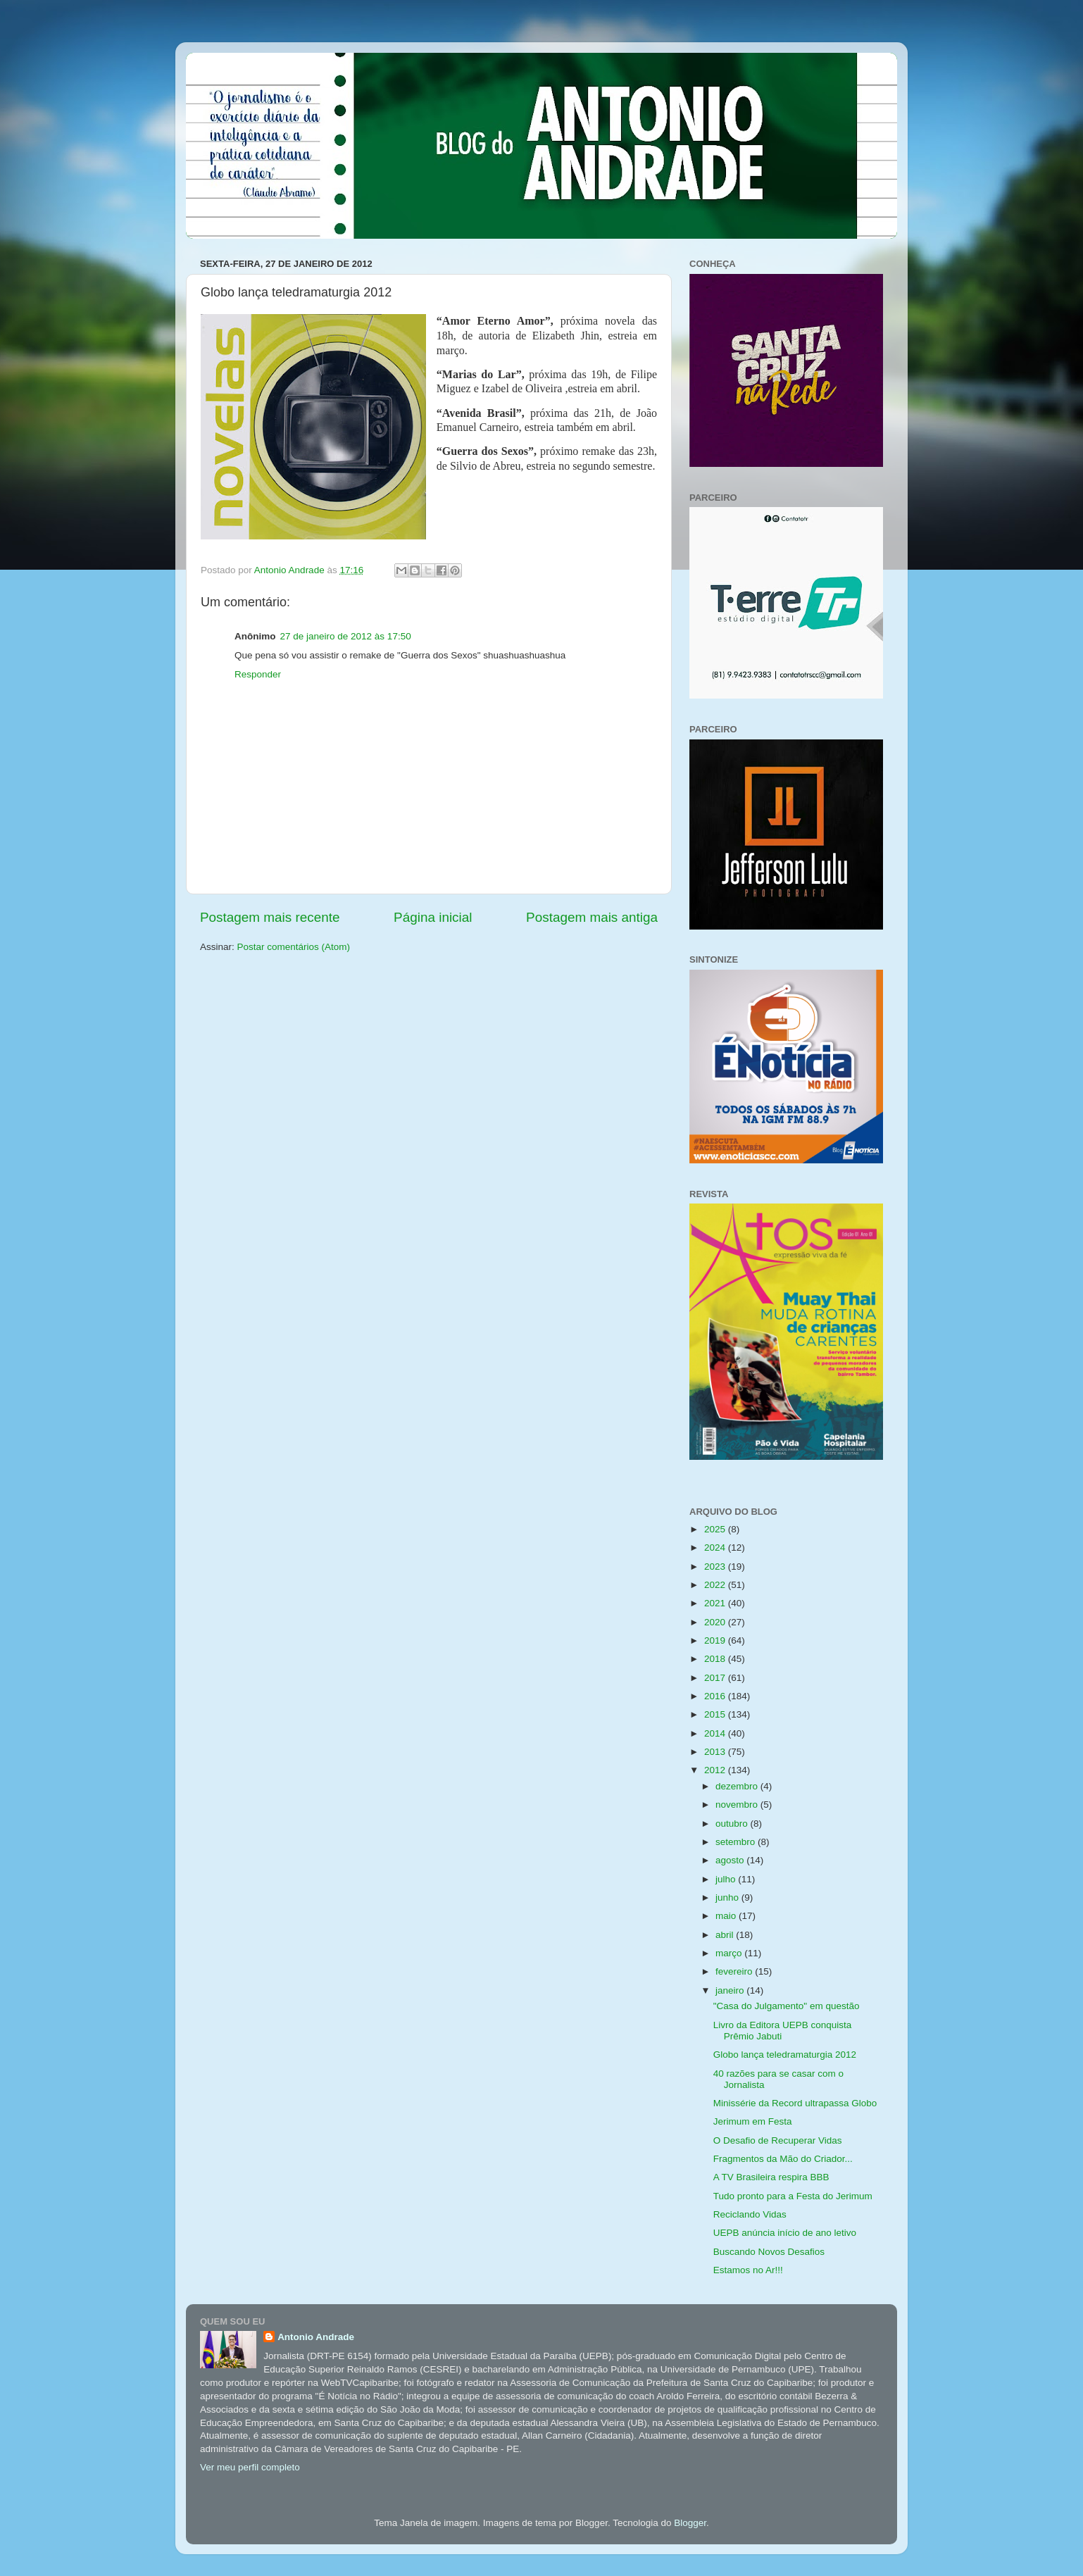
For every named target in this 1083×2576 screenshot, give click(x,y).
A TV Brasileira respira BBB (771, 2177)
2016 (716, 1696)
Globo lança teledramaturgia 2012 (784, 2054)
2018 (716, 1658)
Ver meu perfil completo (250, 2467)
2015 (716, 1714)
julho (726, 1879)
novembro (737, 1804)
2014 (716, 1733)
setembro (736, 1842)
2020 (716, 1622)
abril (725, 1935)
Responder (257, 674)
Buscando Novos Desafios (769, 2251)
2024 (716, 1547)
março (729, 1953)
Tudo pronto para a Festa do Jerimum (792, 2196)
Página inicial (433, 917)
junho (728, 1897)
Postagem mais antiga (592, 917)
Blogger (690, 2523)
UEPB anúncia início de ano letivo (784, 2232)
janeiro (730, 1990)
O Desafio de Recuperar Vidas (777, 2140)
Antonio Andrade (315, 2337)
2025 (716, 1529)
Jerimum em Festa (752, 2121)
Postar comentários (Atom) (294, 947)
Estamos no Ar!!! (748, 2270)
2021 (716, 1603)
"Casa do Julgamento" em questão (786, 2006)
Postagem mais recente (269, 917)
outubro (733, 1823)
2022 (716, 1585)
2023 (716, 1566)
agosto (730, 1860)
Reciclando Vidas (750, 2214)
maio (727, 1916)
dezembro (737, 1786)
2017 (716, 1677)
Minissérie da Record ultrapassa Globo (795, 2103)
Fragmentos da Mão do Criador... (783, 2158)
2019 (716, 1640)
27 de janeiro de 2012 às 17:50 (345, 636)
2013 (716, 1751)
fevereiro (735, 1971)
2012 (716, 1770)
